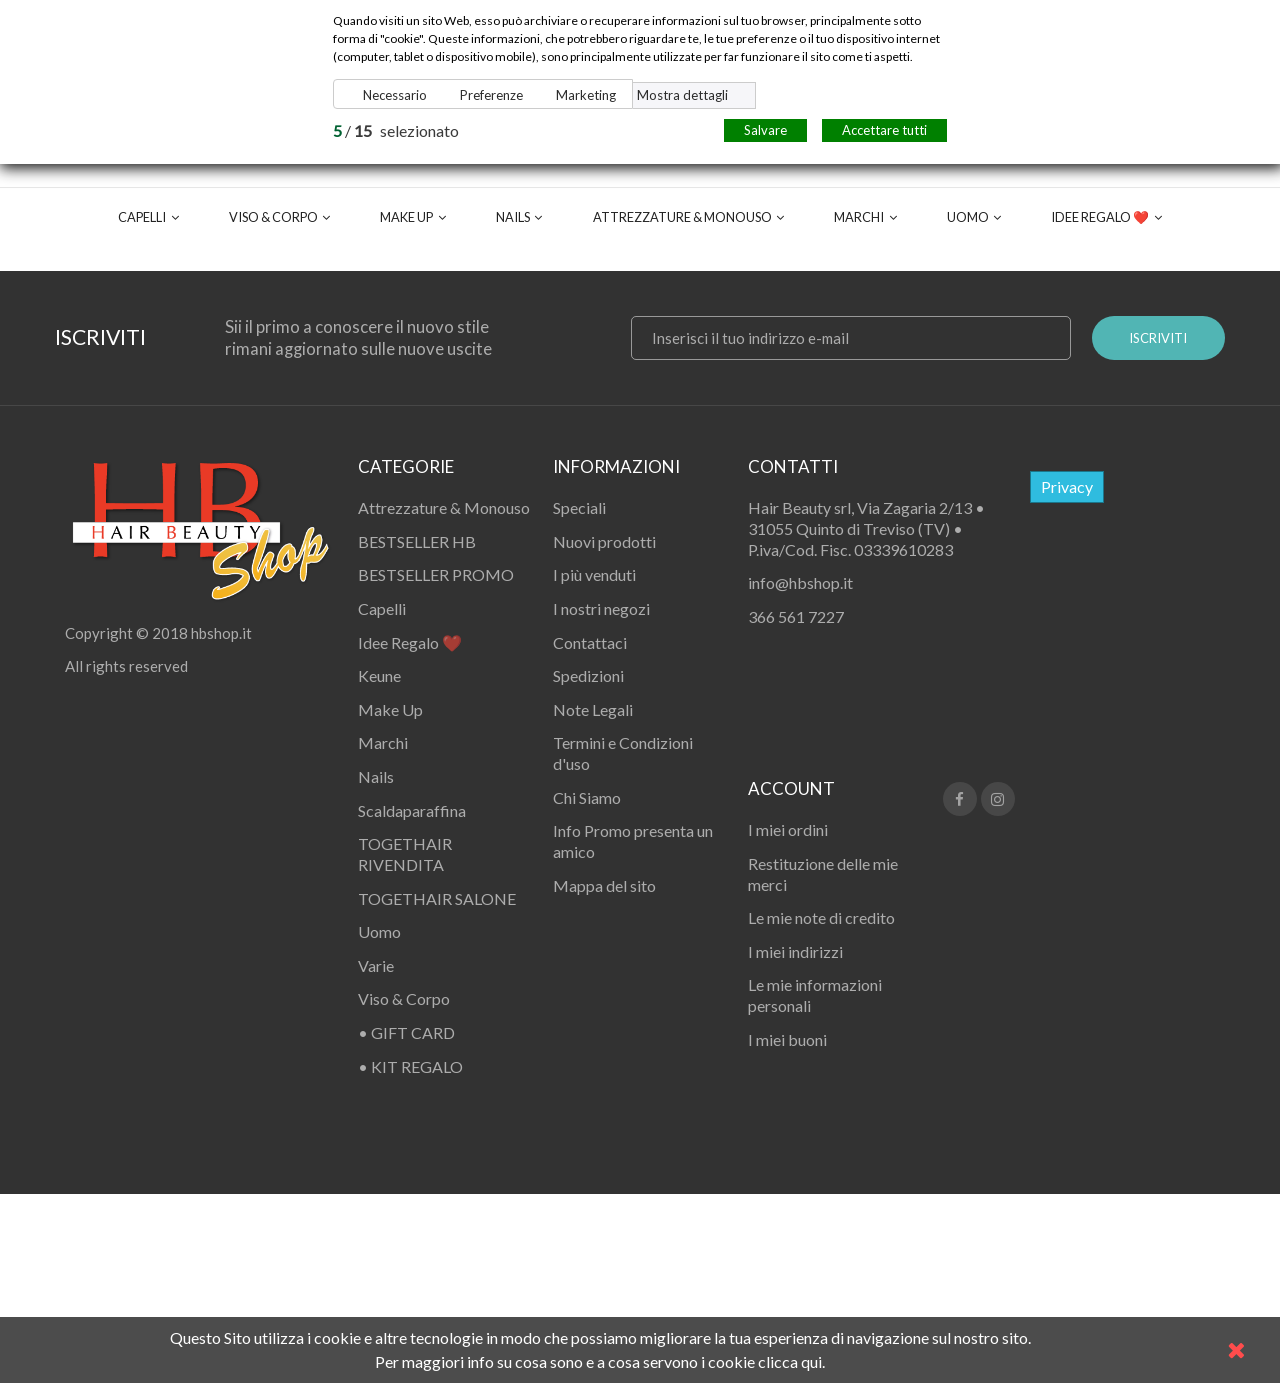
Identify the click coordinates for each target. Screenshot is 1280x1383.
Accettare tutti (884, 130)
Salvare (765, 130)
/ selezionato (396, 130)
